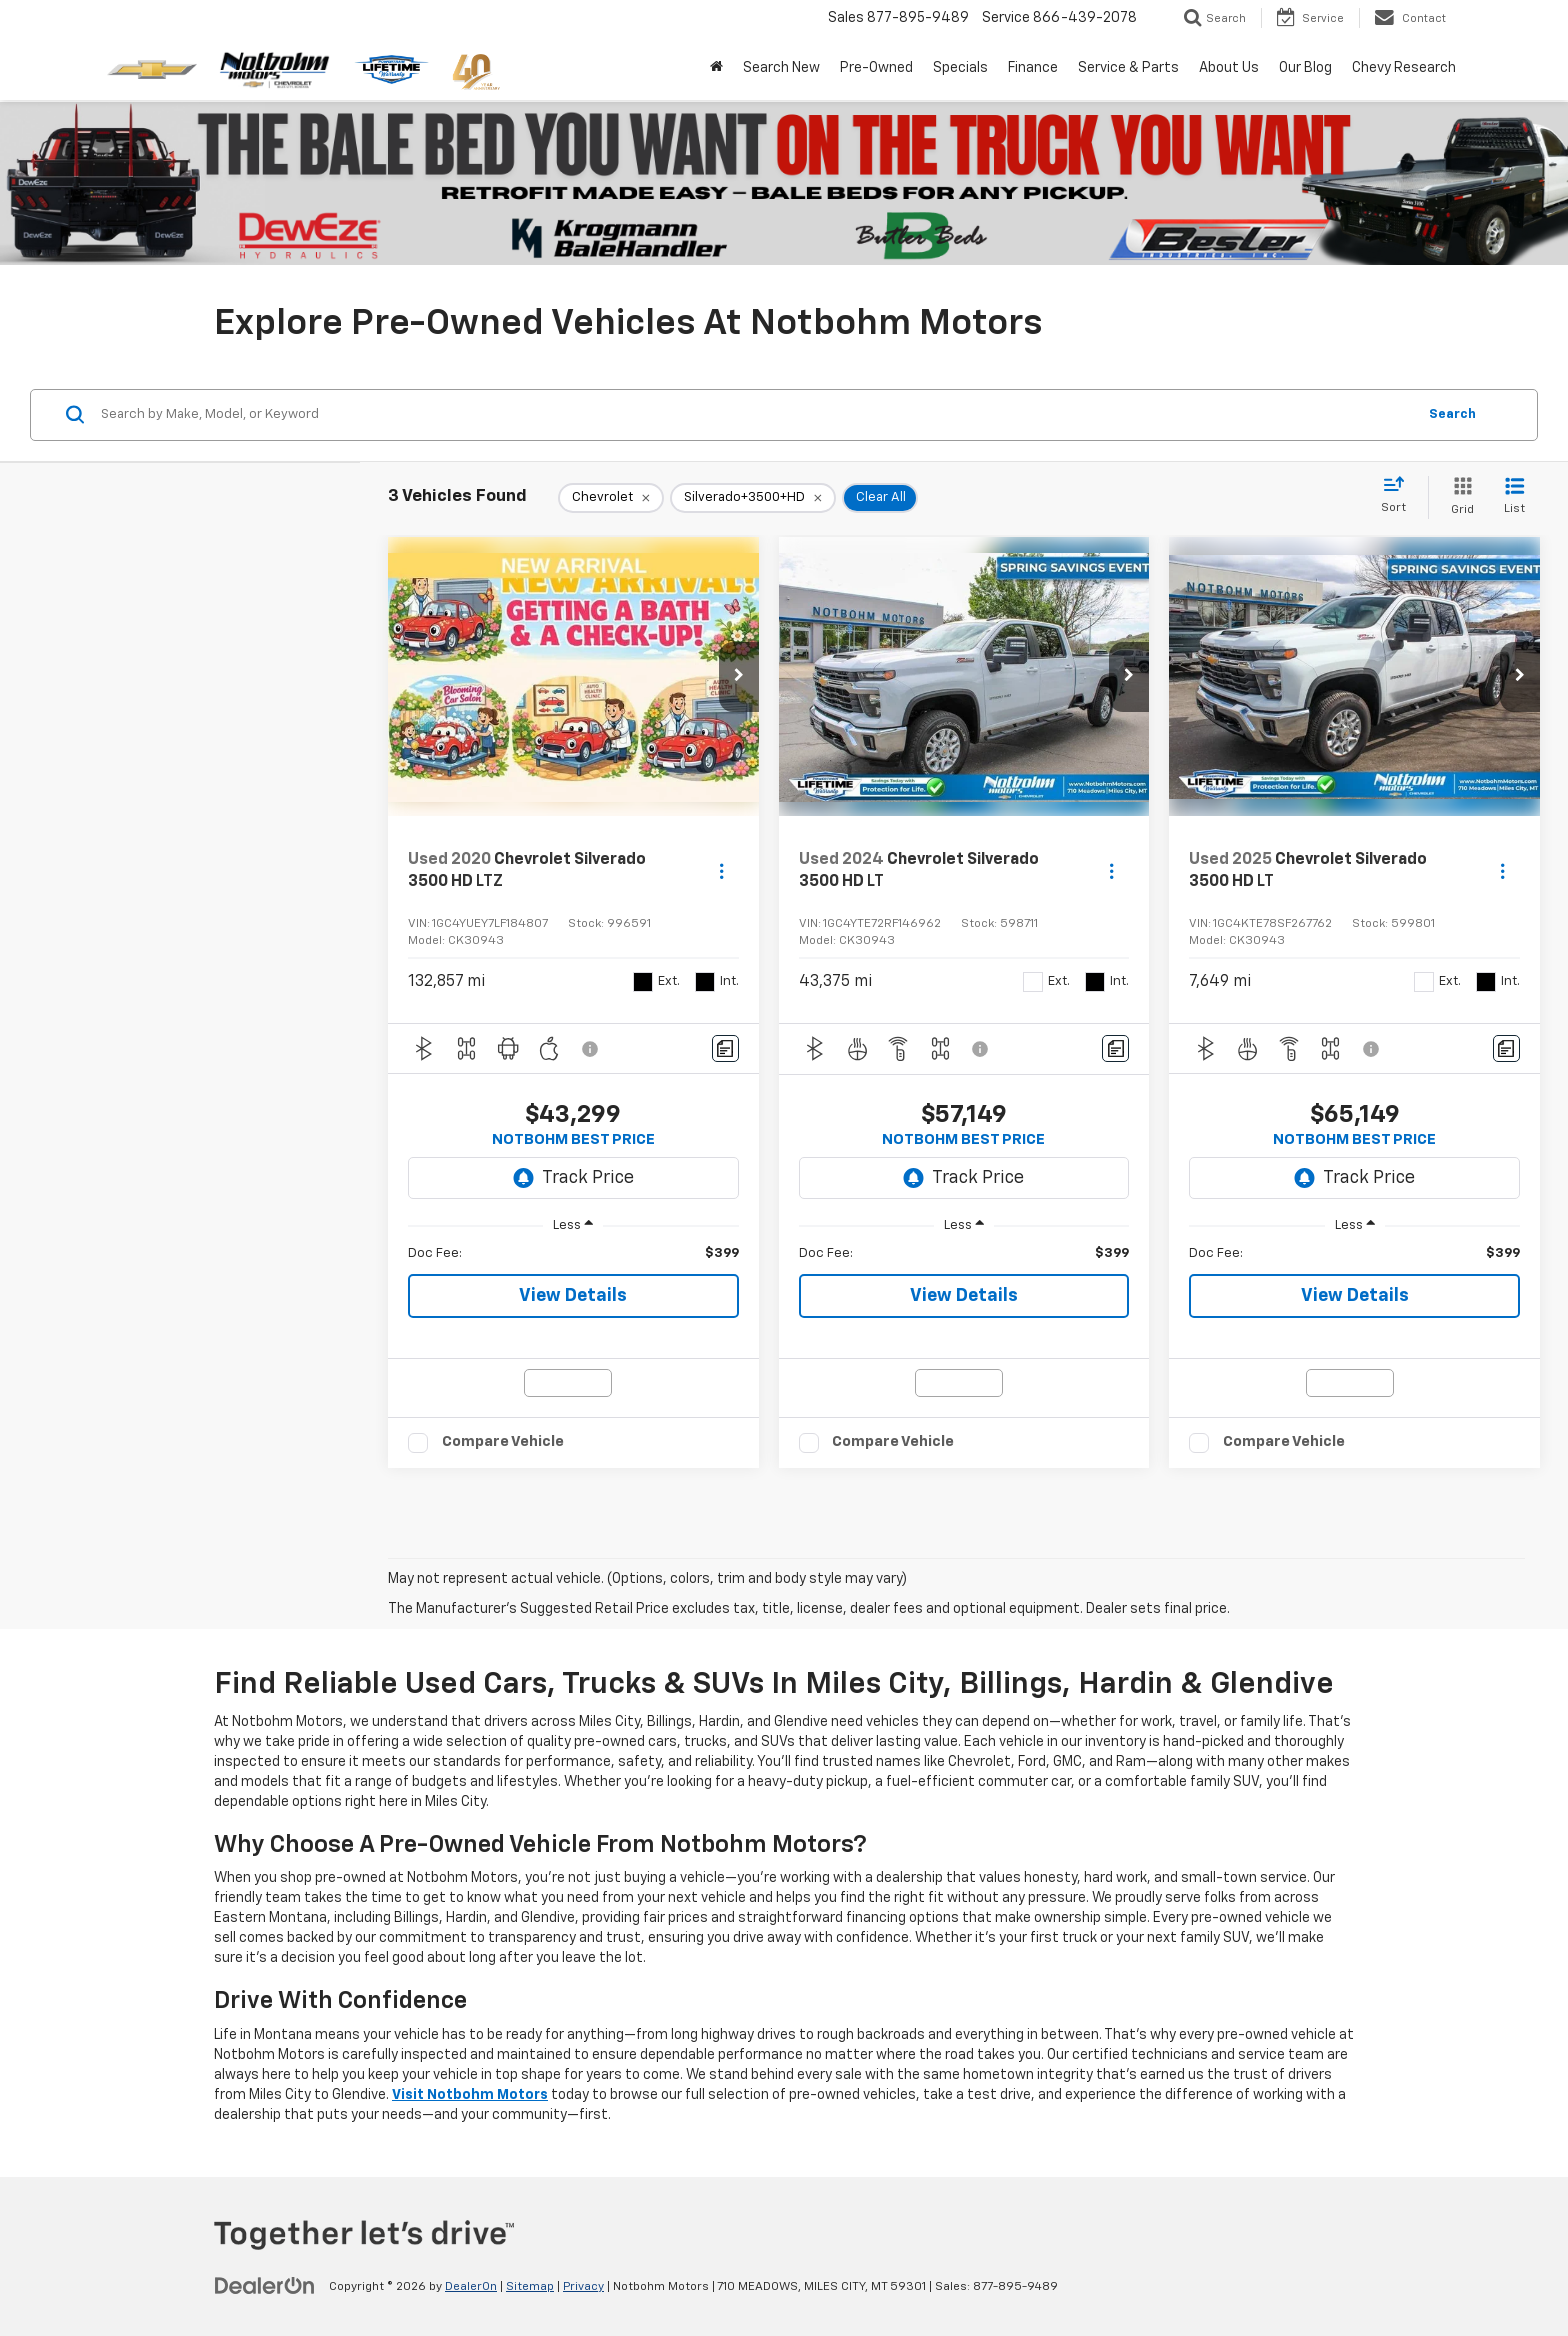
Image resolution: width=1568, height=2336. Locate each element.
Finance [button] (1033, 68)
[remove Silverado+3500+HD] (753, 498)
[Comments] (725, 1048)
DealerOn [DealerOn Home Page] (471, 2287)
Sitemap (530, 2287)
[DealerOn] (265, 2286)
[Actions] (721, 870)
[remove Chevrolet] (611, 498)
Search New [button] (781, 68)
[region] (573, 1254)
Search (1452, 414)
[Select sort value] (1399, 496)
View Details (573, 1296)
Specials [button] (960, 68)
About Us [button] (1229, 68)
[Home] (716, 68)
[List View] (1514, 497)
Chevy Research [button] (1404, 68)
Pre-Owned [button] (876, 68)
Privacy (583, 2287)
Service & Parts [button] (1128, 68)
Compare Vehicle (503, 1441)
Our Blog (1305, 68)
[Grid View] (1458, 497)
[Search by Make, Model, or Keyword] (755, 415)
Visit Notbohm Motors (470, 2095)
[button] (739, 677)
